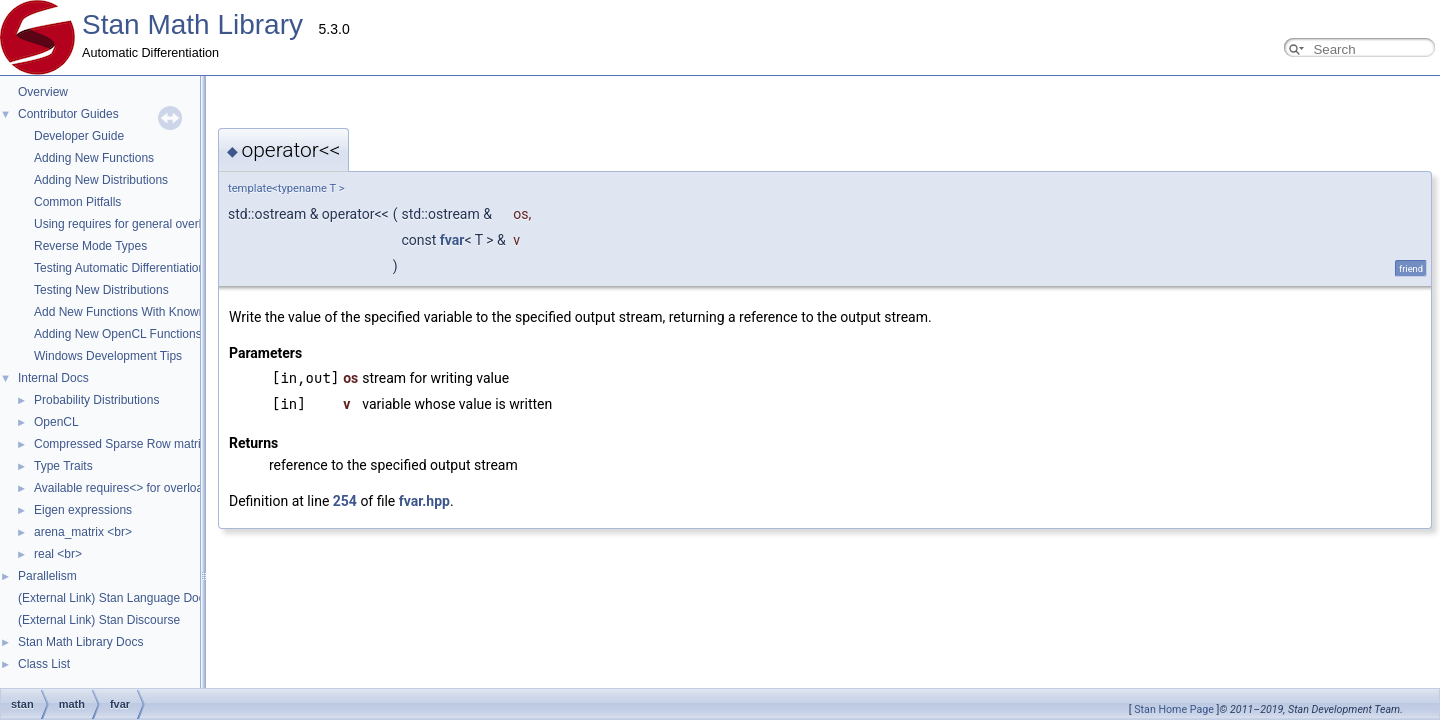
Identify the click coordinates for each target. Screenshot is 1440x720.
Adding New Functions (94, 158)
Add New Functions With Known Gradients (147, 312)
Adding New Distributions (101, 180)
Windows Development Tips (108, 356)
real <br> (58, 554)
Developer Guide (79, 136)
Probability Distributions (96, 400)
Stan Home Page (1174, 709)
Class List (44, 664)
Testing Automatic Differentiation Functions (147, 268)
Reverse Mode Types (90, 246)
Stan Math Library (192, 24)
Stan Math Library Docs (80, 642)
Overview (43, 92)
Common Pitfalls (77, 202)
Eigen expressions (83, 510)
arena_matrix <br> (83, 532)
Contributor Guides (68, 114)
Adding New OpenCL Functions (118, 334)
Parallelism (47, 576)
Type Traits (63, 466)
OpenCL (56, 422)
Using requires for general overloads (130, 224)
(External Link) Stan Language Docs (114, 598)
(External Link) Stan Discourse (99, 620)
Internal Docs (53, 378)
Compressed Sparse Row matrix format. (140, 444)
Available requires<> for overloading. (131, 488)
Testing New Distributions (101, 290)
